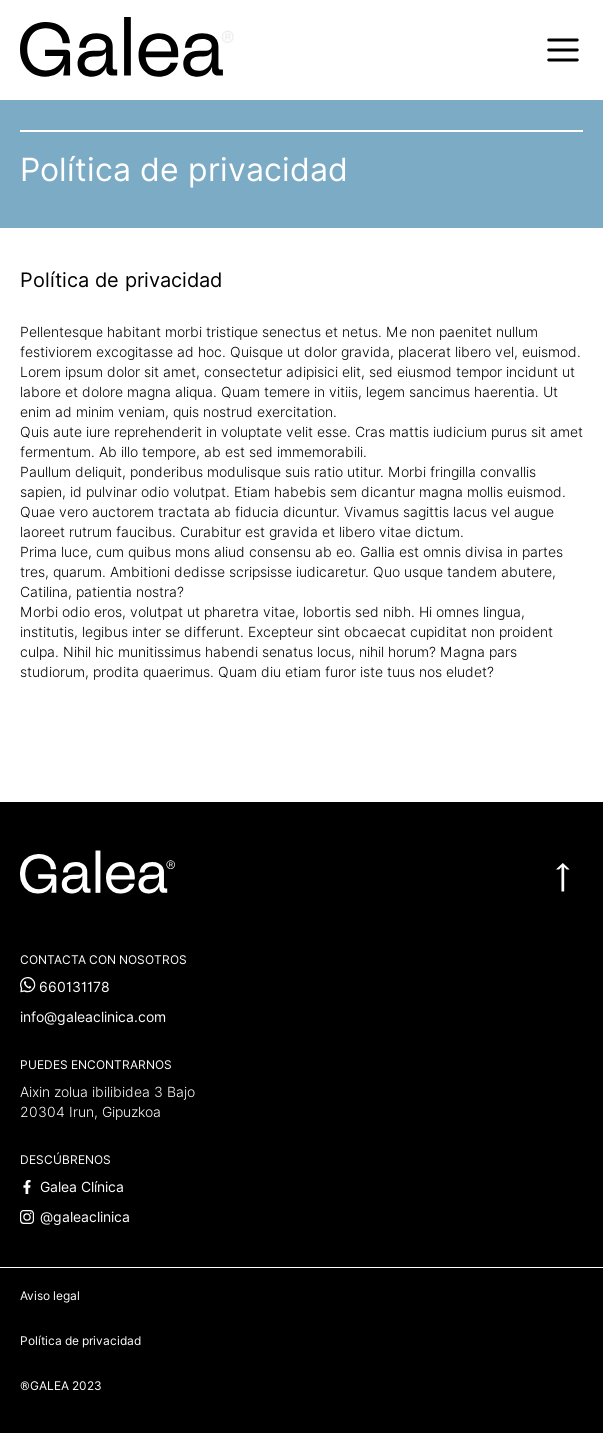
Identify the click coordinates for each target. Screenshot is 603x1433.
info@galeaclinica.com (93, 1017)
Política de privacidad (80, 1340)
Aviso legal (50, 1295)
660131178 (65, 987)
